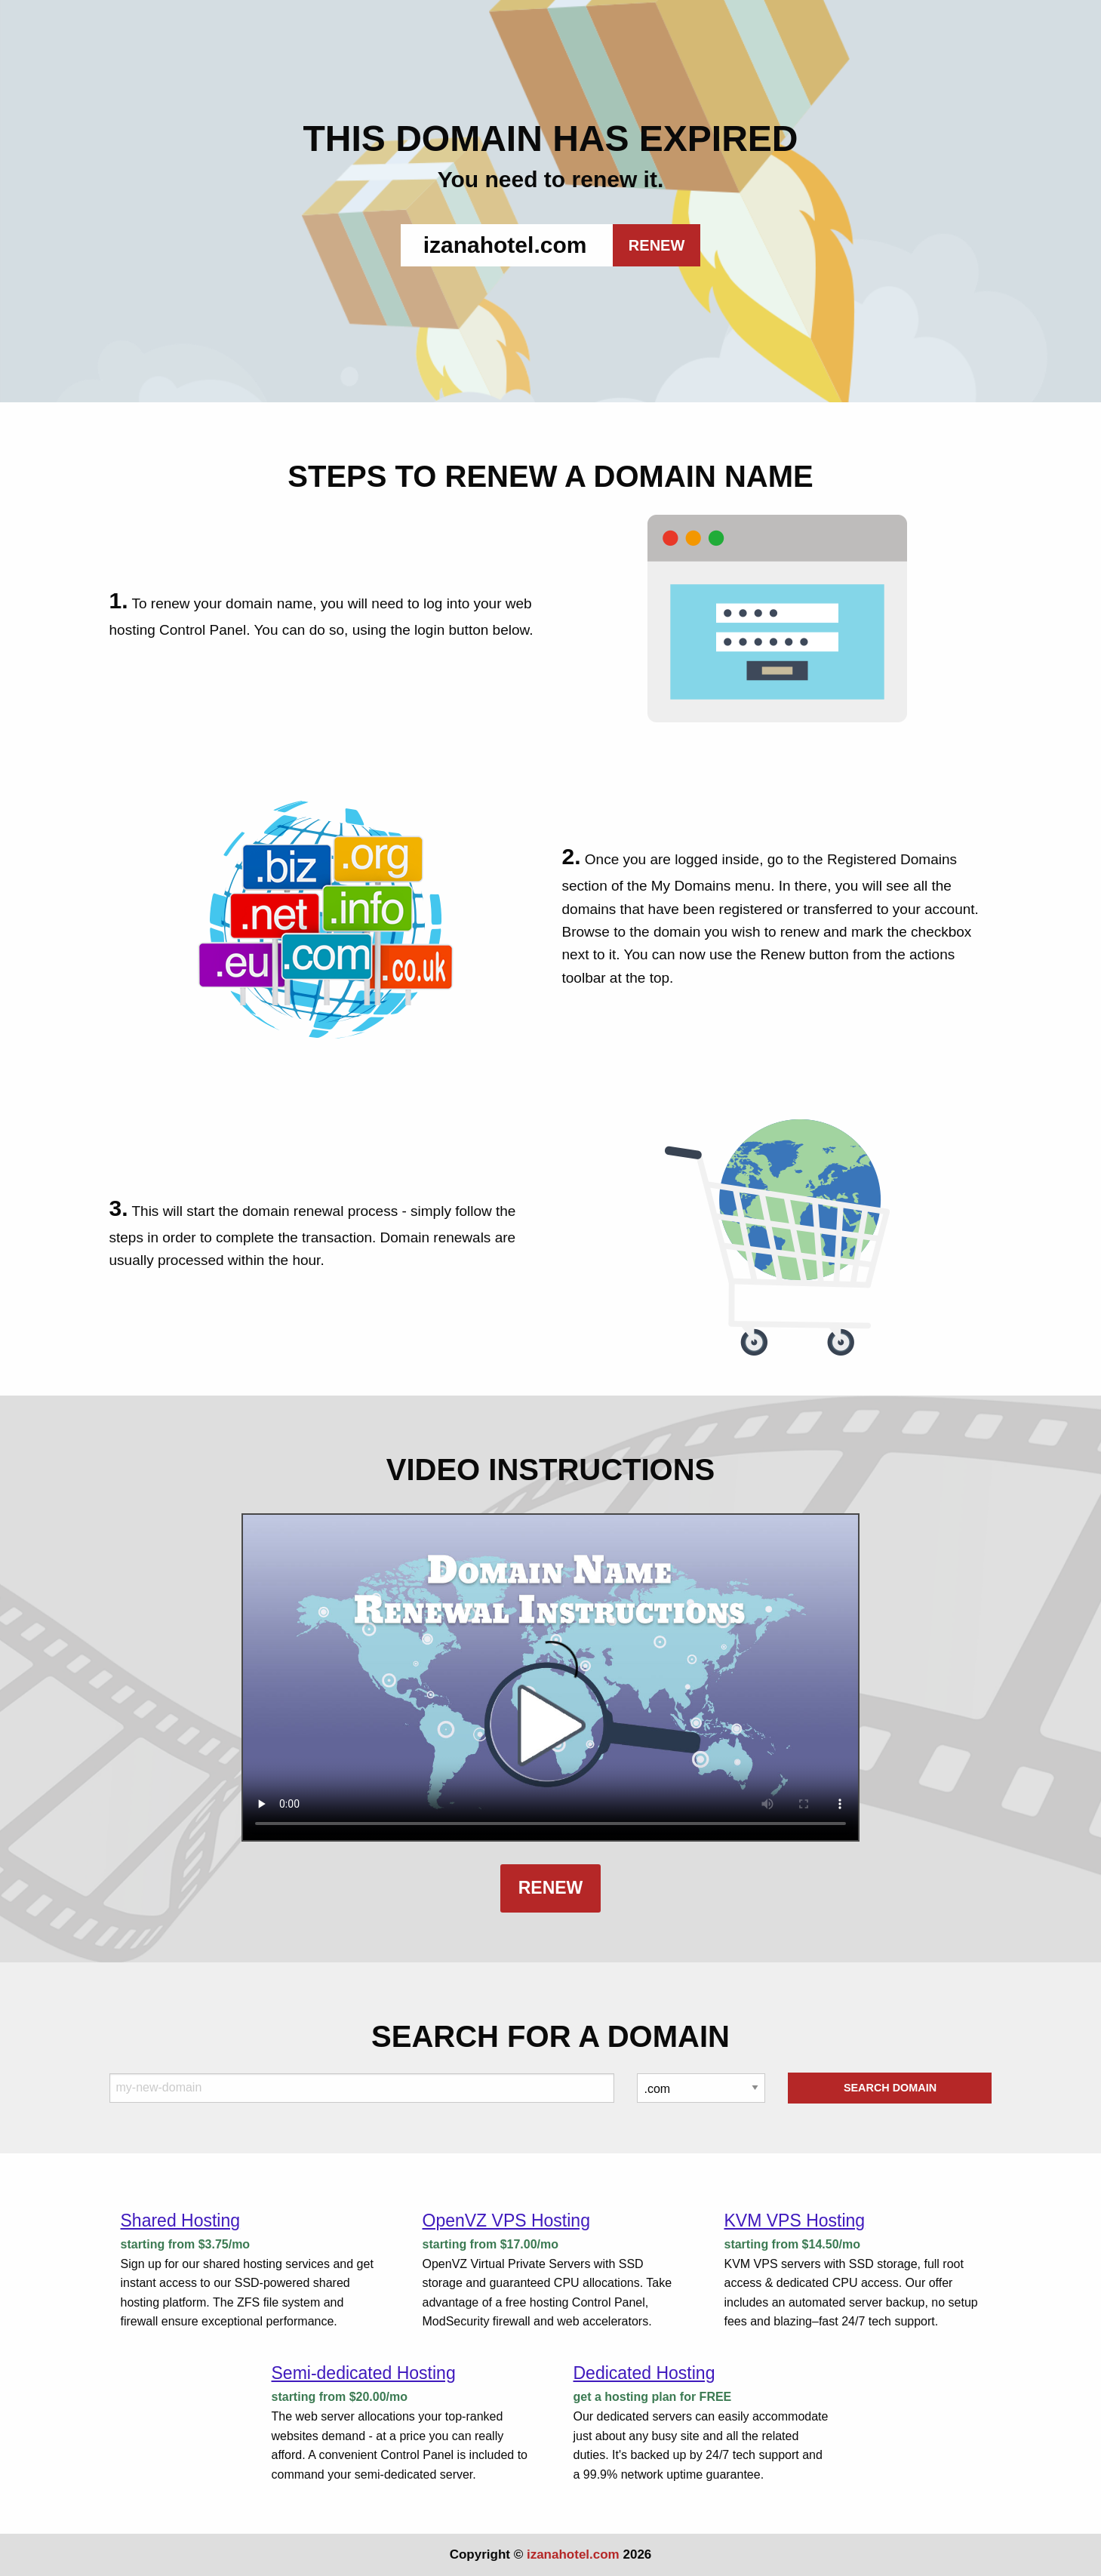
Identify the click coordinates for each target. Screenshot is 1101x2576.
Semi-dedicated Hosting (364, 2373)
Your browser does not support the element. (550, 1677)
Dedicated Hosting (644, 2373)
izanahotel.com (573, 2554)
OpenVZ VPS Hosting (506, 2220)
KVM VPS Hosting (794, 2220)
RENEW (656, 245)
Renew (550, 1887)
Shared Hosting (181, 2220)
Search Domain (890, 2088)
